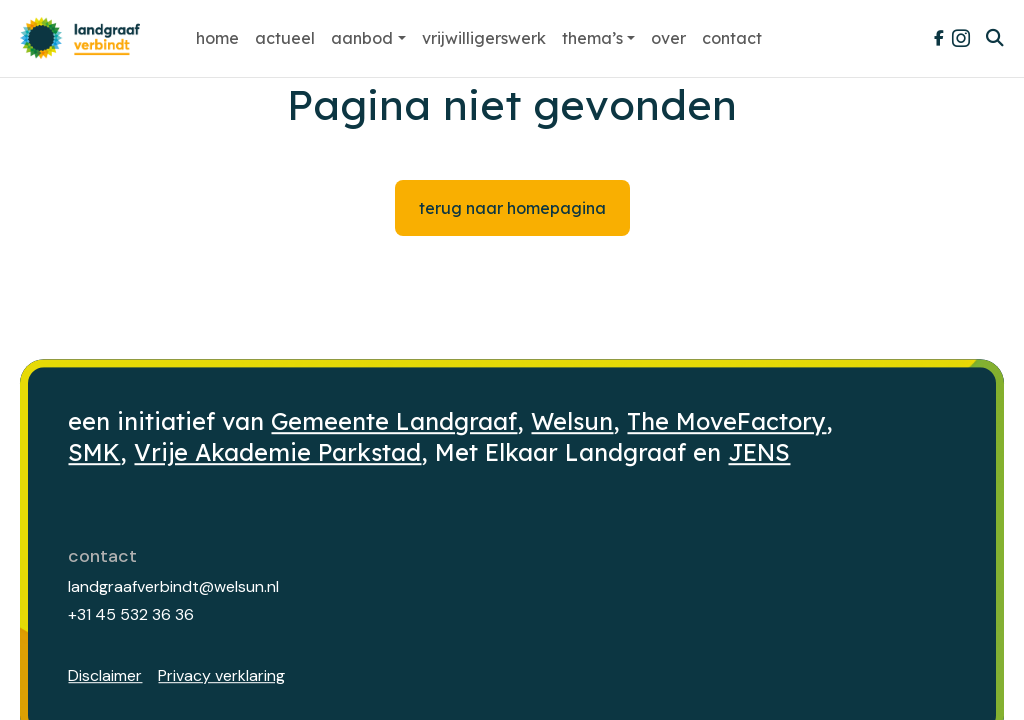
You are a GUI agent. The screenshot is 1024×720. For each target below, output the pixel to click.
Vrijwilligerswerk (484, 38)
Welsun (572, 421)
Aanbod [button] (362, 38)
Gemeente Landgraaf (394, 421)
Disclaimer (105, 675)
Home (217, 38)
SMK (94, 452)
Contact (732, 38)
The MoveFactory (726, 421)
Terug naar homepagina (512, 208)
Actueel (285, 38)
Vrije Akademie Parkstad (277, 452)
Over (668, 38)
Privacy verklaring (221, 675)
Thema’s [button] (592, 38)
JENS (759, 452)
